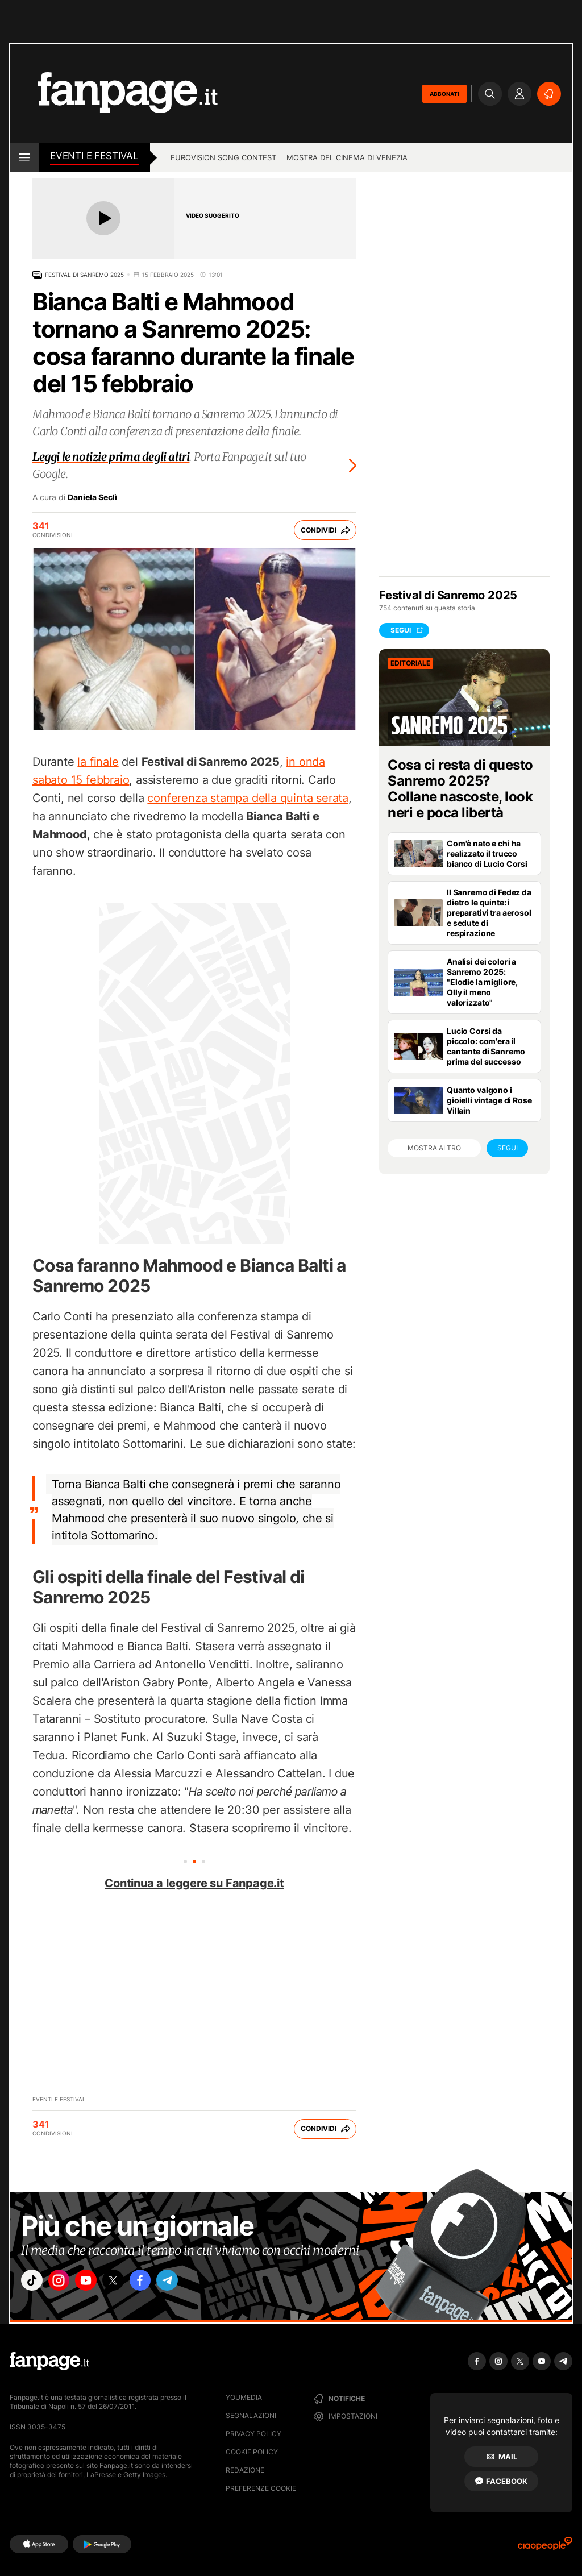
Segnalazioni (251, 2415)
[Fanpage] (49, 2361)
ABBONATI (444, 93)
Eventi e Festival (94, 155)
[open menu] (24, 157)
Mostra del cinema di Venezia (347, 157)
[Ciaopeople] (545, 2547)
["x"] (130, 2283)
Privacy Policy (253, 2433)
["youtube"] (98, 2283)
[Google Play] (102, 2544)
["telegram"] (193, 2283)
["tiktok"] (34, 2283)
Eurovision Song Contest (223, 157)
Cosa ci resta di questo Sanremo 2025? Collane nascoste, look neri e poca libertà (460, 789)
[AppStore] (39, 2544)
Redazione (245, 2470)
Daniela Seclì (92, 497)
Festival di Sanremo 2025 (84, 274)
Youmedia (244, 2397)
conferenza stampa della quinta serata (247, 798)
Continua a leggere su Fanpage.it (194, 1883)
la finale (97, 761)
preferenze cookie (261, 2488)
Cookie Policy (252, 2452)
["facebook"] (161, 2283)
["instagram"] (66, 2283)
